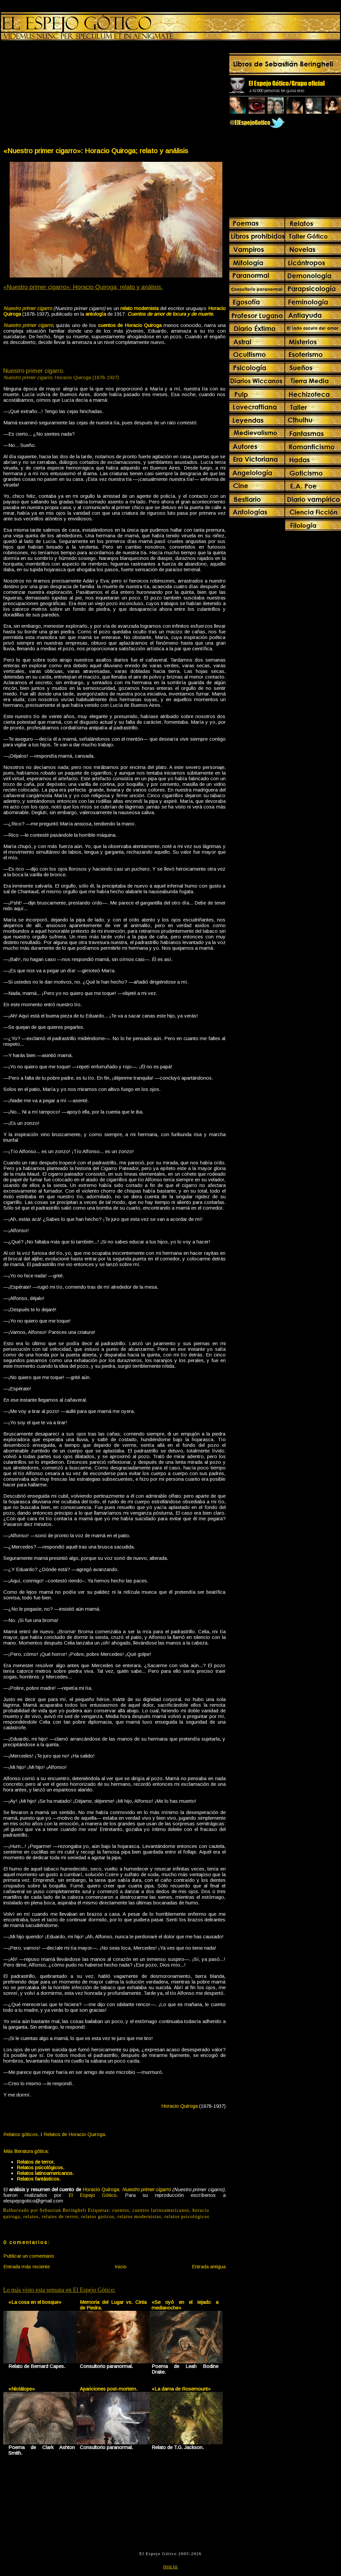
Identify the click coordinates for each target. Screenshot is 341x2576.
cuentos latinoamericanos (161, 2210)
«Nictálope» (21, 2389)
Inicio (121, 2266)
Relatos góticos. (21, 2134)
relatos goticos (97, 2216)
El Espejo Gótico (92, 2195)
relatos (31, 2216)
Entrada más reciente (26, 2266)
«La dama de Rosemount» (181, 2389)
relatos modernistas (140, 2216)
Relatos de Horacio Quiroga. (75, 2134)
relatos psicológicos (187, 2216)
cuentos (120, 2210)
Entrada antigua (209, 2266)
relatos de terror (60, 2216)
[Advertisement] (58, 95)
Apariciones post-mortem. (108, 2389)
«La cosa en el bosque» (34, 2302)
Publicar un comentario (28, 2256)
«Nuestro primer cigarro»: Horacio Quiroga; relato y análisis (95, 151)
